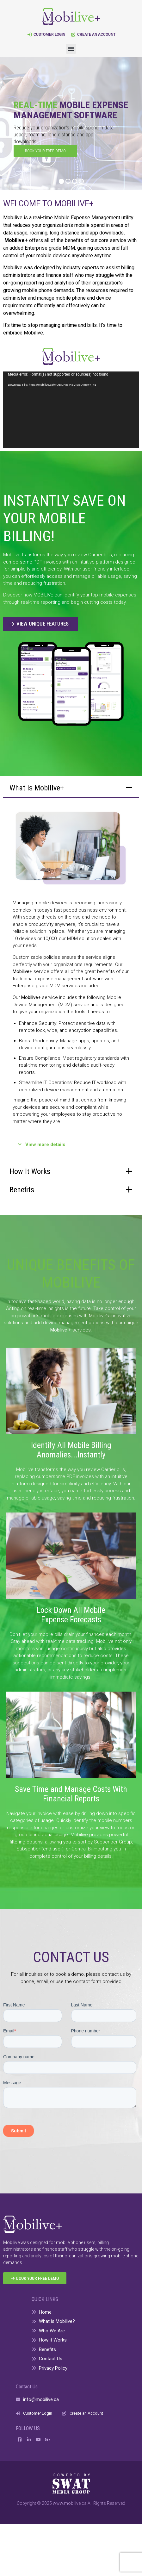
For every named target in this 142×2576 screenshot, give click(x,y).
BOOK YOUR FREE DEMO (45, 150)
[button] (71, 49)
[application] (71, 409)
